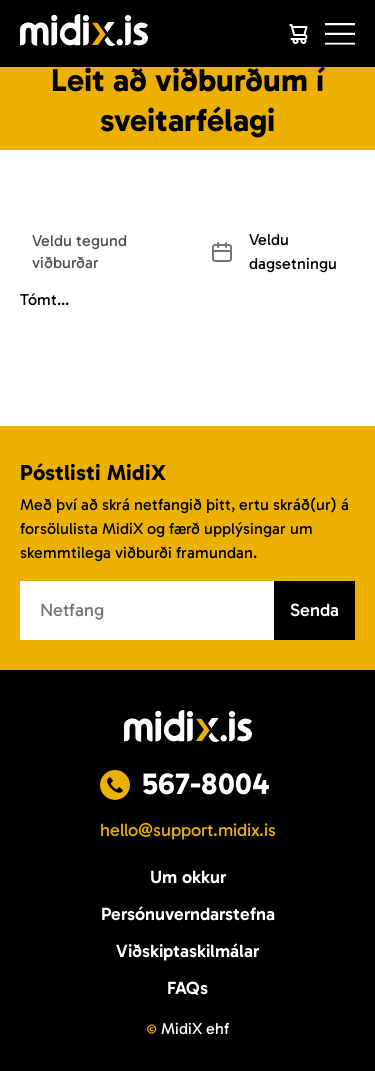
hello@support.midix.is (188, 830)
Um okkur (188, 877)
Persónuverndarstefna (188, 914)
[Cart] (298, 34)
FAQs (187, 988)
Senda (314, 610)
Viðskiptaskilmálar (187, 951)
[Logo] (84, 33)
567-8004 (206, 784)
